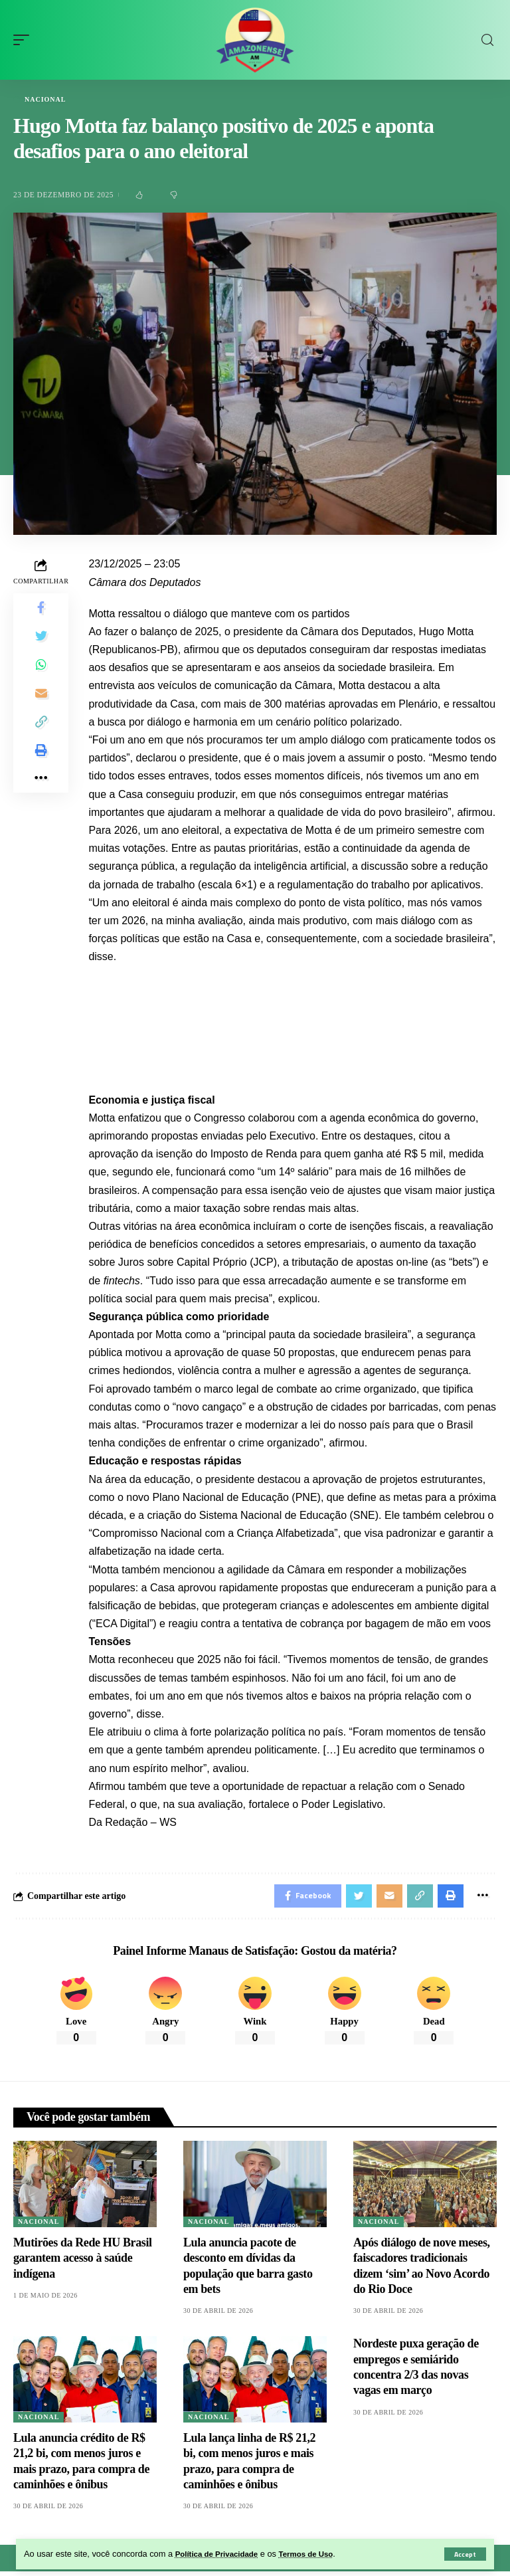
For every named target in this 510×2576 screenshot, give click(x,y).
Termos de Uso (318, 2554)
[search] (487, 40)
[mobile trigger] (24, 40)
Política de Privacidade (221, 2554)
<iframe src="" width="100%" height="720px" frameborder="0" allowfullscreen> (292, 1016)
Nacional (45, 99)
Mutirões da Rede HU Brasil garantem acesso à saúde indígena (82, 2262)
